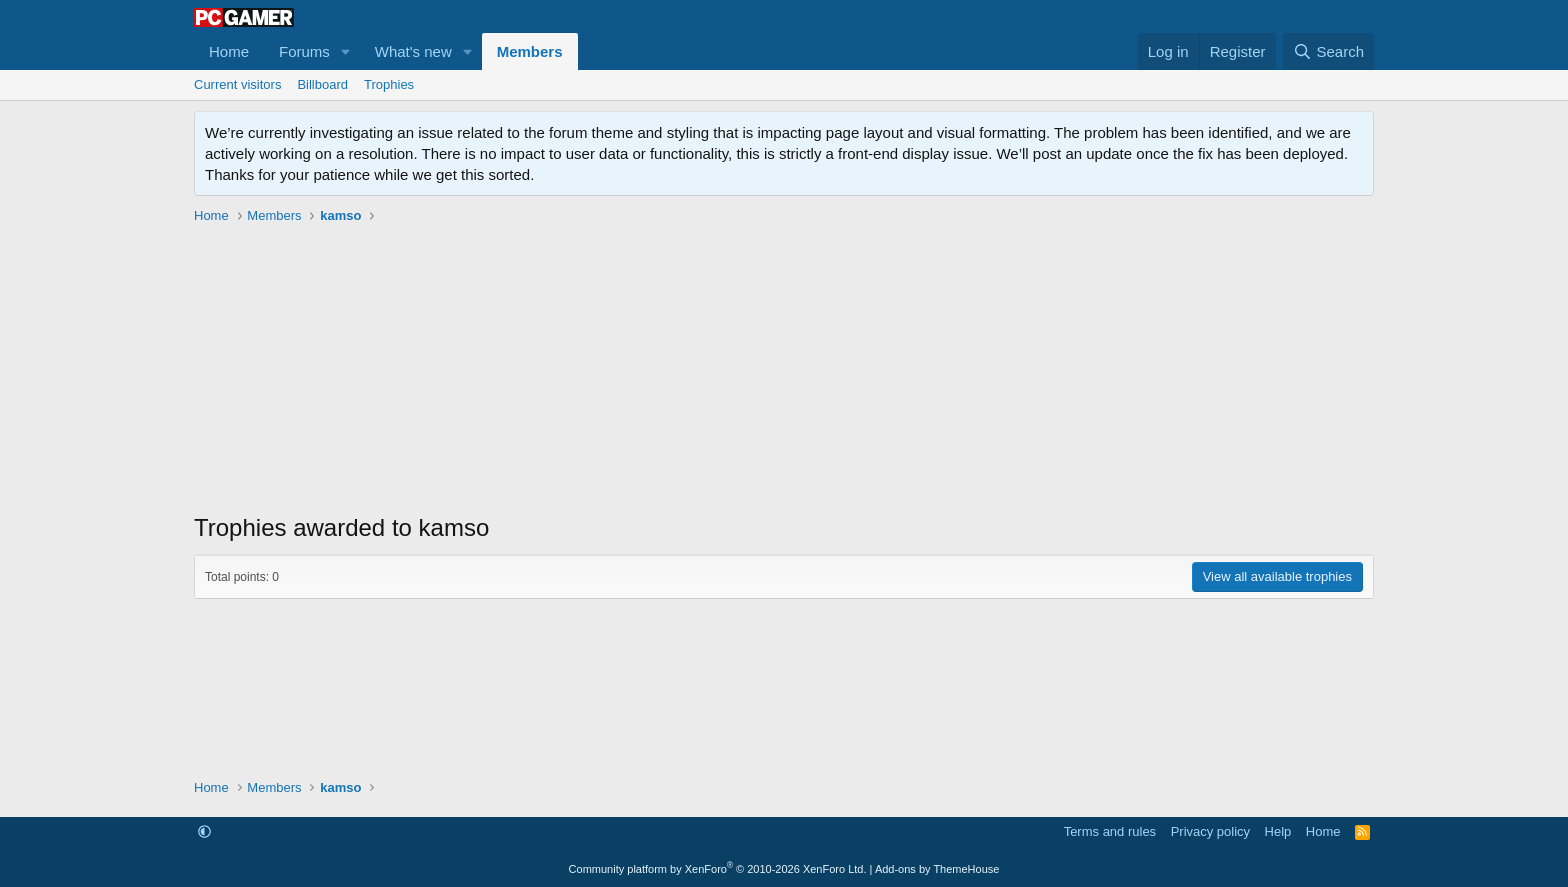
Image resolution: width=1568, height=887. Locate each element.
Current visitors (237, 84)
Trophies (389, 84)
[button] (346, 51)
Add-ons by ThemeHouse (937, 869)
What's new (413, 51)
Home (229, 51)
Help (1278, 831)
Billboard (322, 84)
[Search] (1328, 51)
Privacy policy (1210, 831)
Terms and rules (1110, 831)
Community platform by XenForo (718, 869)
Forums (304, 51)
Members (530, 51)
